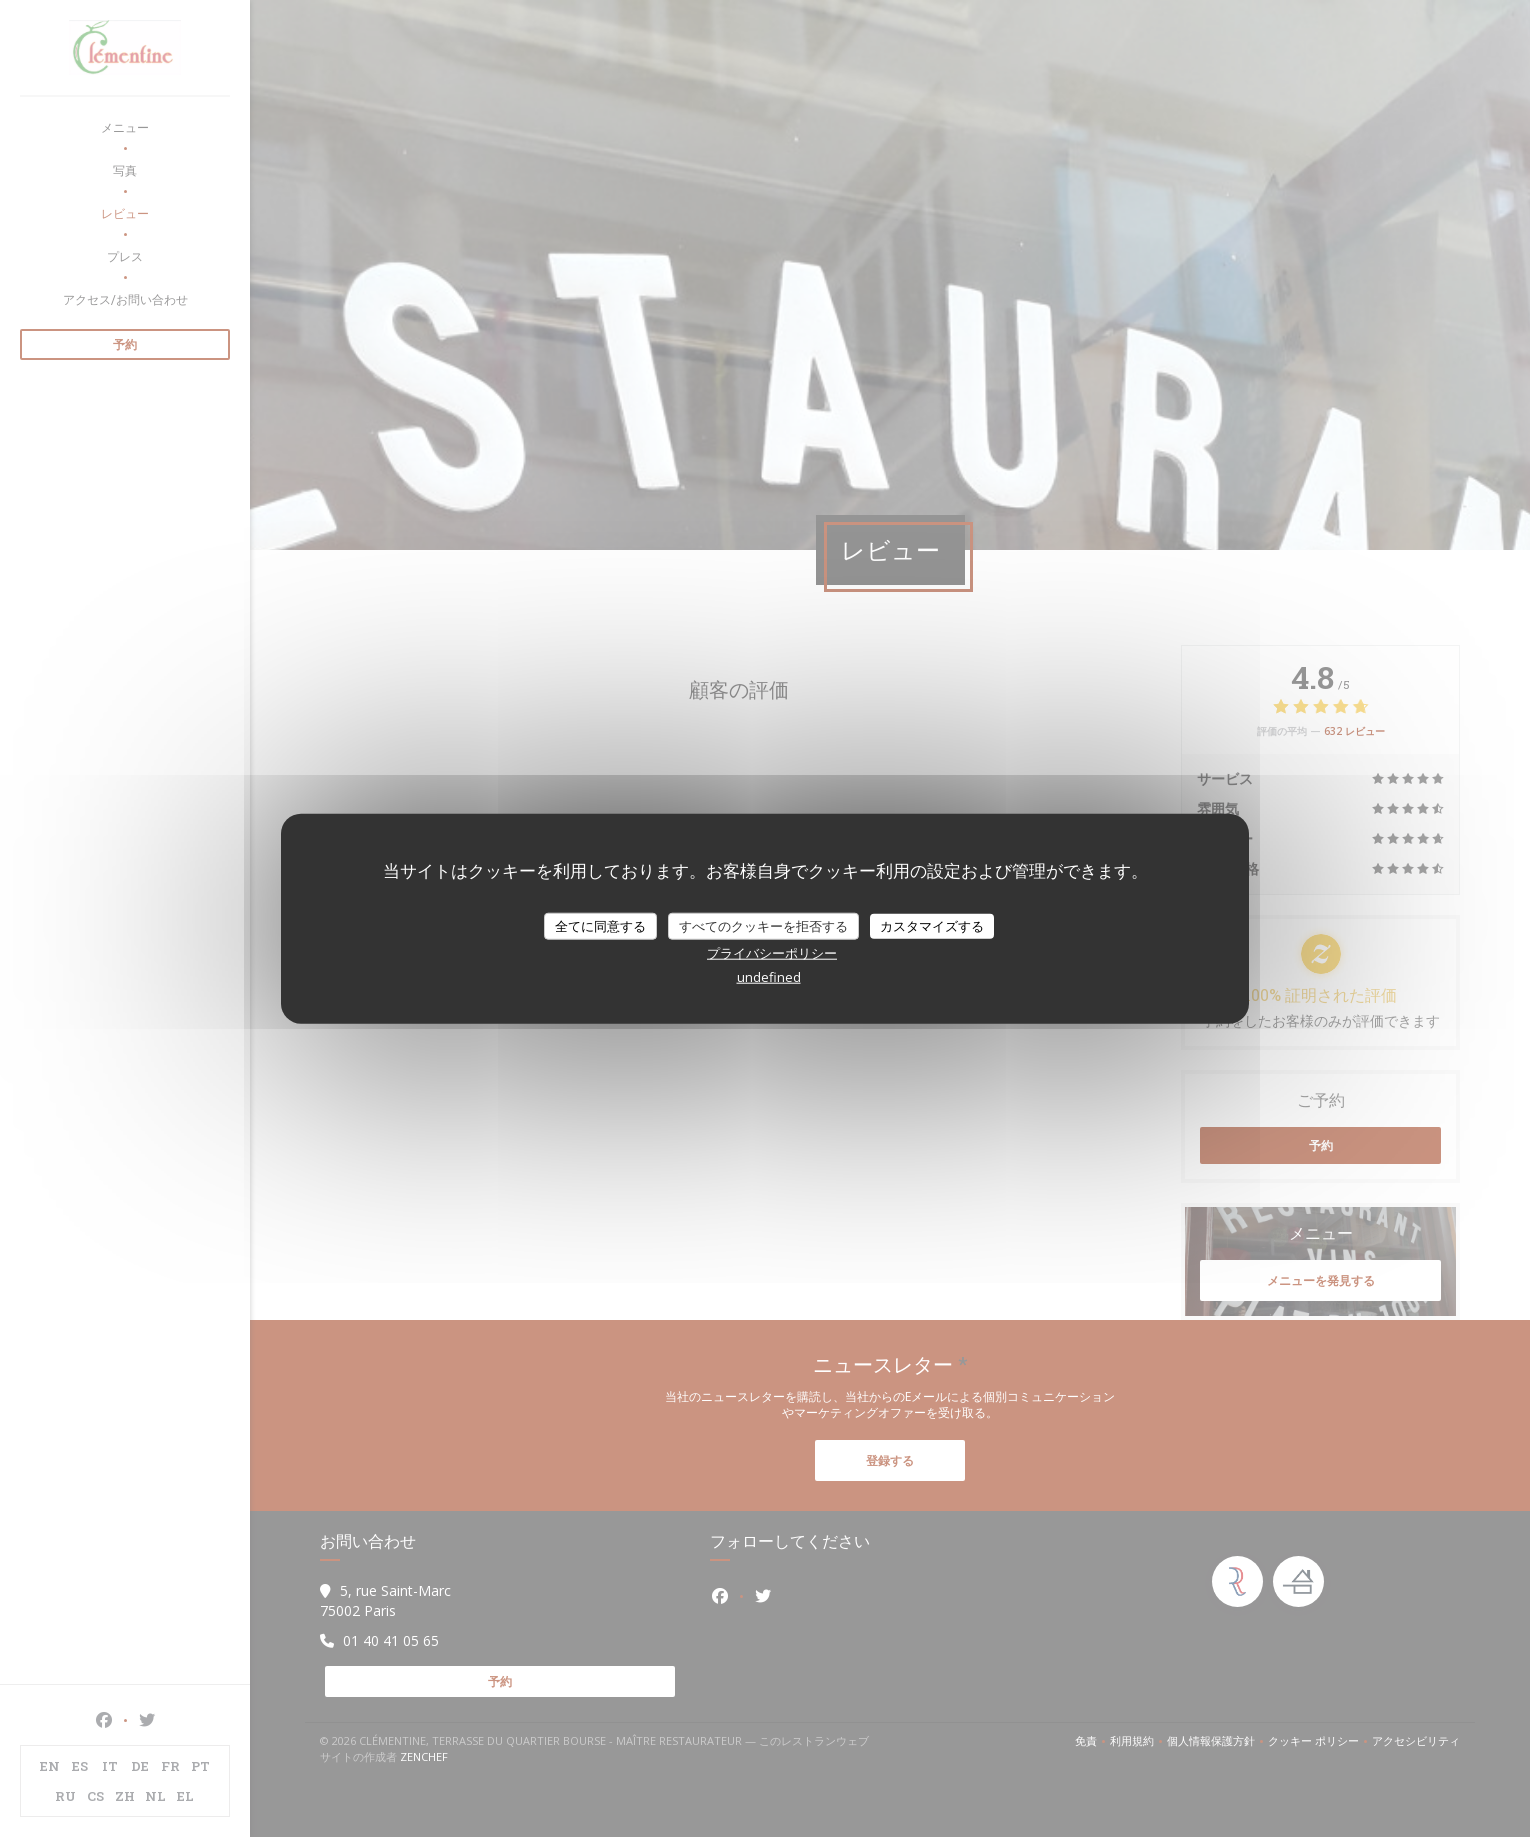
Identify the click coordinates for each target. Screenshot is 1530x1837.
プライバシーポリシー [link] (772, 953)
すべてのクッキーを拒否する (763, 925)
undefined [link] (769, 977)
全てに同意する (600, 925)
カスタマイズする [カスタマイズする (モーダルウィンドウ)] (932, 925)
